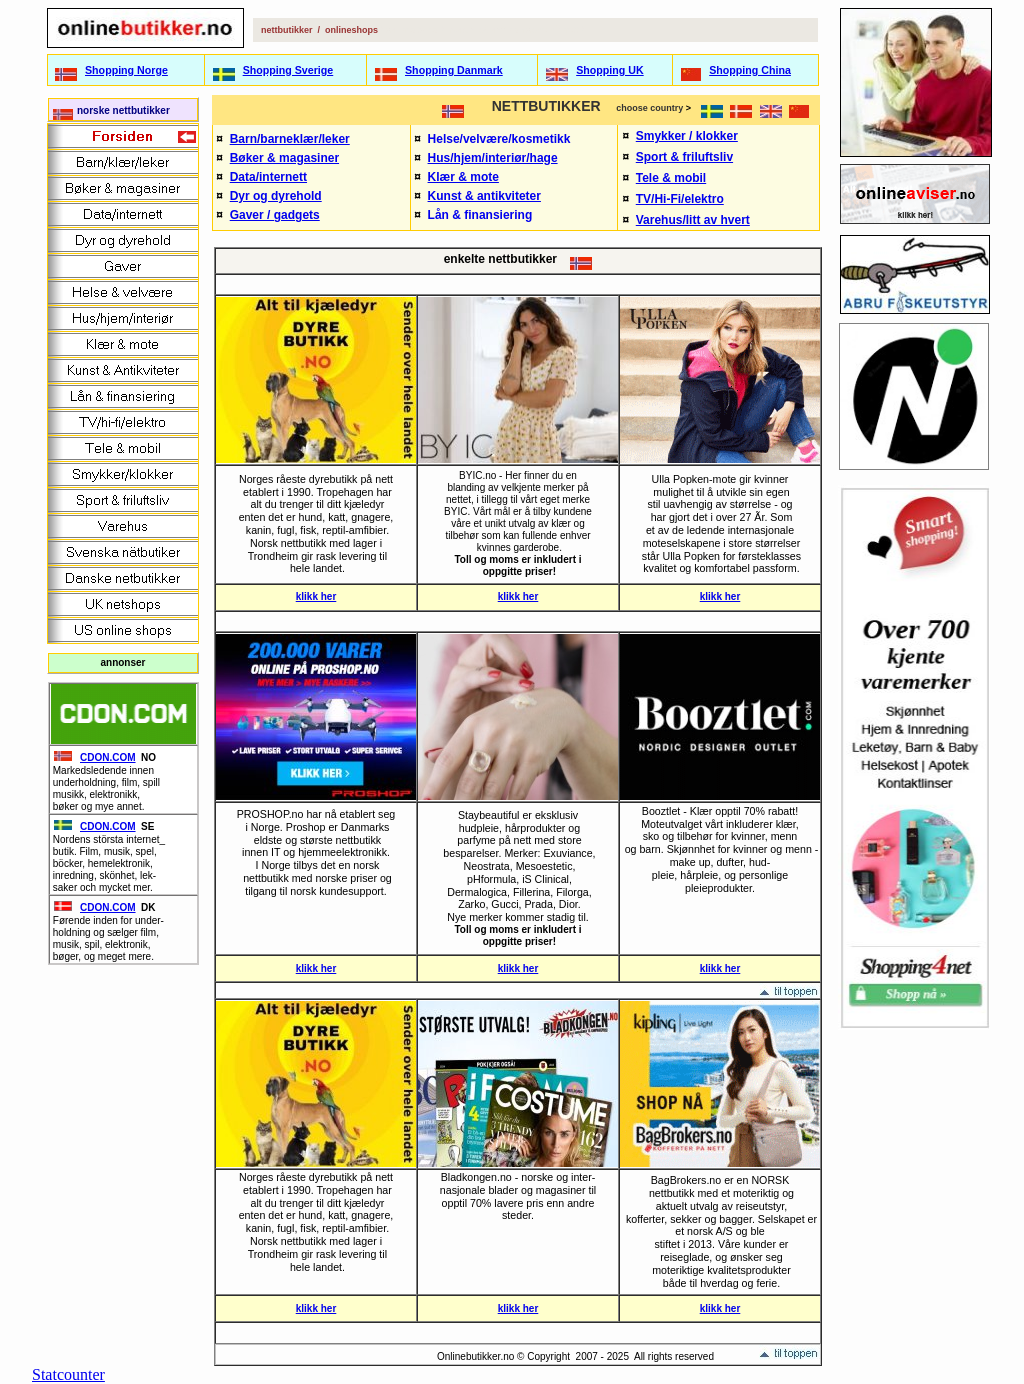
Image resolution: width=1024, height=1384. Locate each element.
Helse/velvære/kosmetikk (499, 139)
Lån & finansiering (480, 215)
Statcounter (68, 1374)
